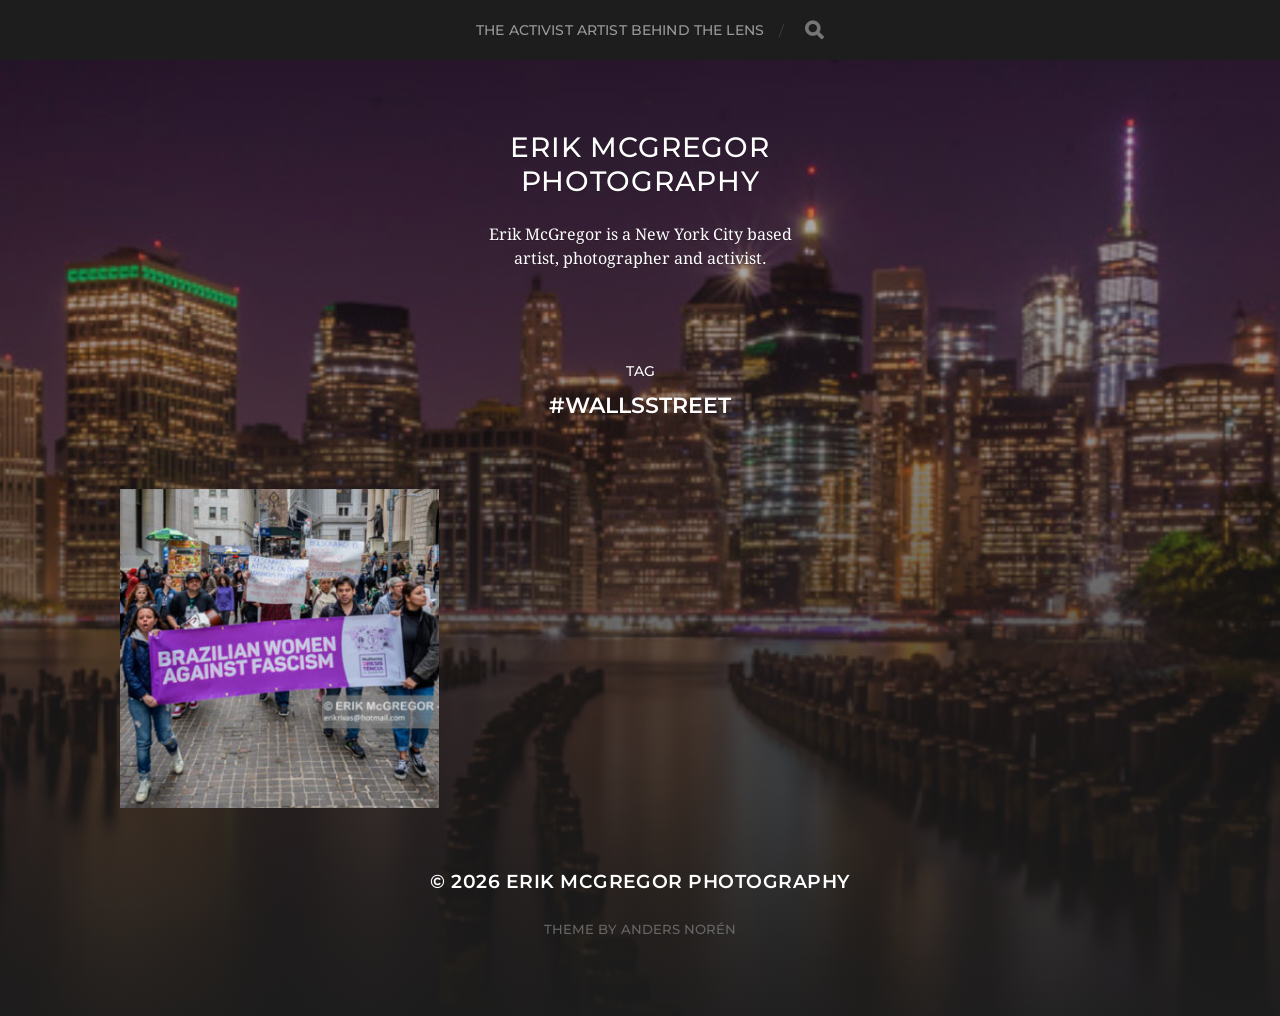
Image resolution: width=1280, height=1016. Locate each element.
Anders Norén (678, 929)
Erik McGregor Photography (639, 164)
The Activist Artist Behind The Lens (620, 30)
